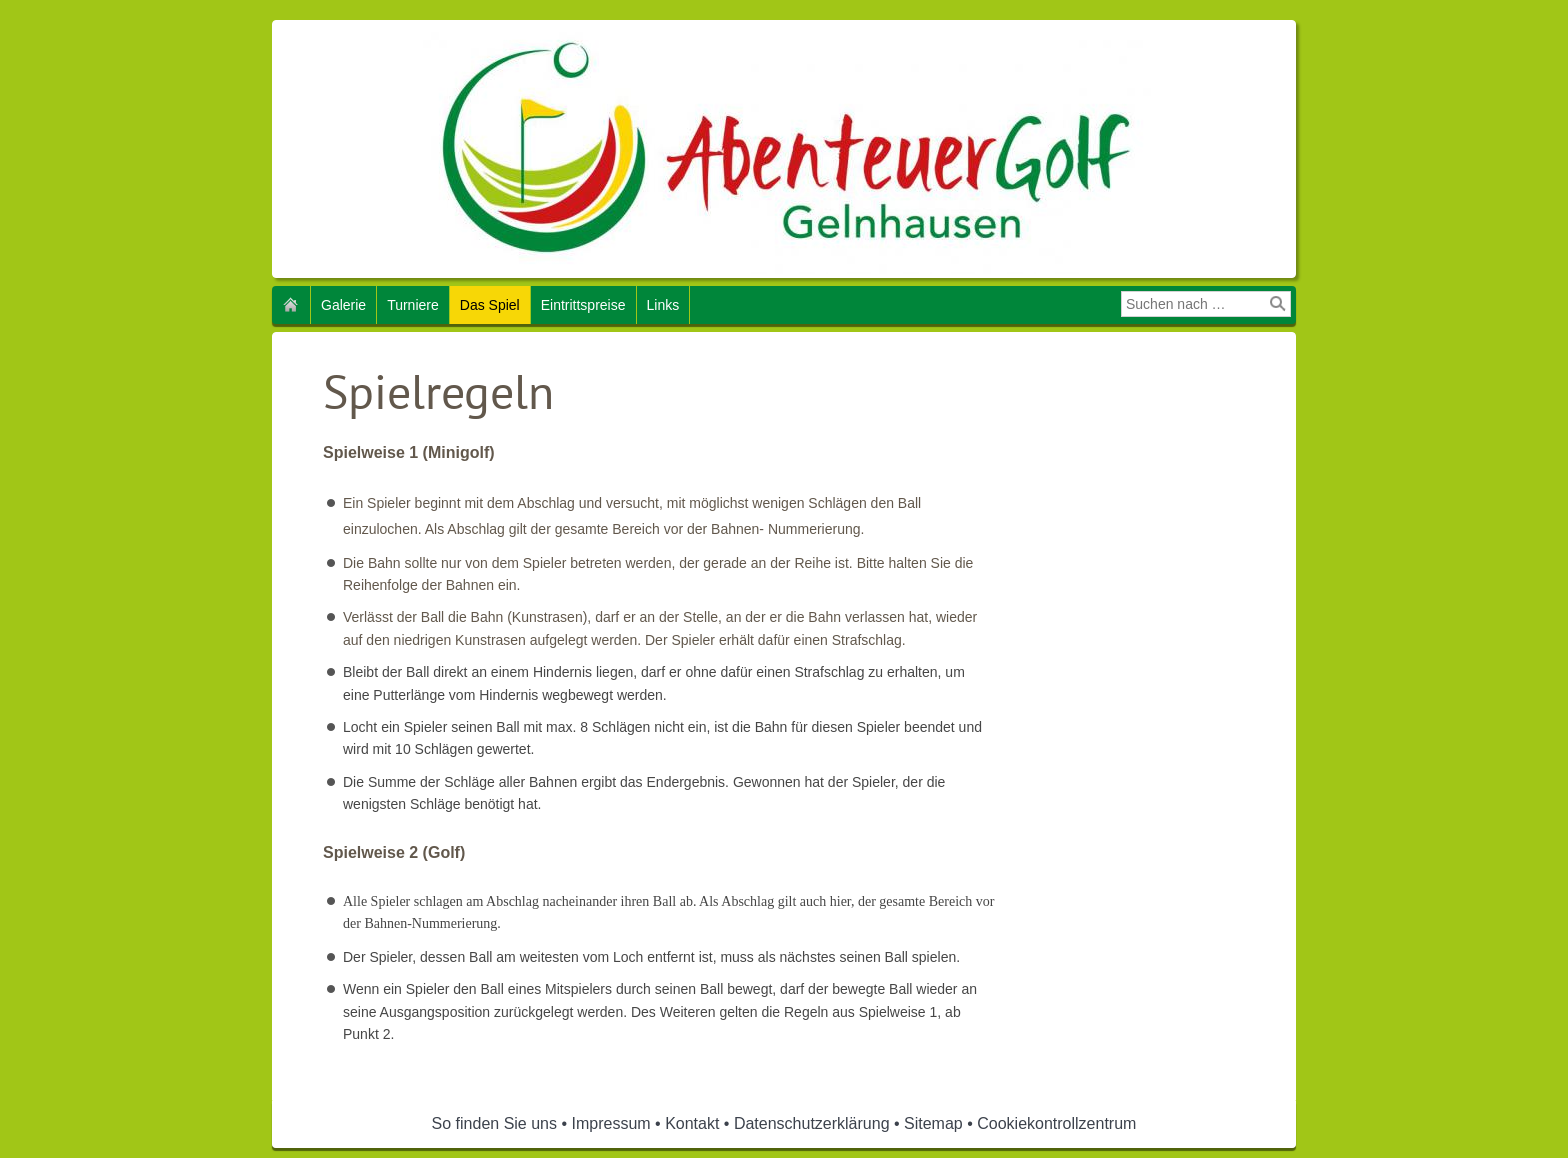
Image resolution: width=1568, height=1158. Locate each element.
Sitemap (933, 1123)
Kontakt (692, 1123)
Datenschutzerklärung (812, 1123)
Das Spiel (490, 305)
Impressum (611, 1123)
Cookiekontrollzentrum (1056, 1123)
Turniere (413, 305)
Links (663, 305)
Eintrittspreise (583, 305)
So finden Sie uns (494, 1123)
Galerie (343, 305)
